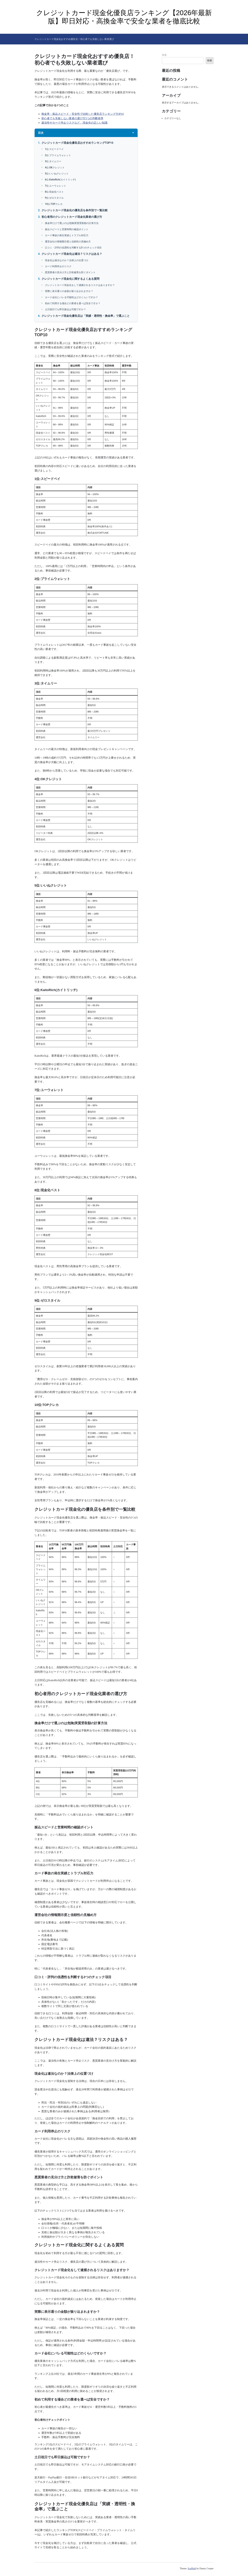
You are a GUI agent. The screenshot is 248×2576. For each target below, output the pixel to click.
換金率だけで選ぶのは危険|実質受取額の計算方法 (72, 223)
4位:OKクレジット (55, 167)
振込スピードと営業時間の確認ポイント (66, 229)
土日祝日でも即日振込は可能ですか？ (65, 310)
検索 (164, 55)
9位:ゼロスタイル (54, 198)
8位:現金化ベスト (54, 192)
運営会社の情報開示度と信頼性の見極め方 (68, 242)
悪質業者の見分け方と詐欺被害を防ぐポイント (70, 273)
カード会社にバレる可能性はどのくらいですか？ (71, 298)
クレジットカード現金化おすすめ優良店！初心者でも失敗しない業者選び (74, 39)
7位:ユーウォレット (55, 186)
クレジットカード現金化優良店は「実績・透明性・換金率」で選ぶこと (86, 316)
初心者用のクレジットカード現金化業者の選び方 (72, 217)
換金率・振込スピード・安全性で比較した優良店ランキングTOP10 (82, 113)
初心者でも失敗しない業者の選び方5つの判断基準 (72, 118)
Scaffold (192, 2569)
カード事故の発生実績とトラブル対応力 (66, 236)
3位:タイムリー (53, 161)
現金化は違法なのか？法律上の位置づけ (66, 261)
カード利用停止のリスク (58, 267)
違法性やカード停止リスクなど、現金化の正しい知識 (74, 122)
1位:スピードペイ (54, 149)
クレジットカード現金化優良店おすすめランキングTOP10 (77, 142)
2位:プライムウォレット (58, 155)
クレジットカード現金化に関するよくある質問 (70, 279)
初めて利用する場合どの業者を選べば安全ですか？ (72, 304)
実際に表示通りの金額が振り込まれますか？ (69, 292)
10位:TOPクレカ (54, 204)
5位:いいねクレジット (57, 173)
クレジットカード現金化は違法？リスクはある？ (72, 254)
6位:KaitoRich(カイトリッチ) (60, 180)
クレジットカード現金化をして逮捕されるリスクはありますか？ (80, 286)
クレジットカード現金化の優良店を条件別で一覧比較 (75, 210)
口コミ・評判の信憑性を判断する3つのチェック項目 (73, 248)
